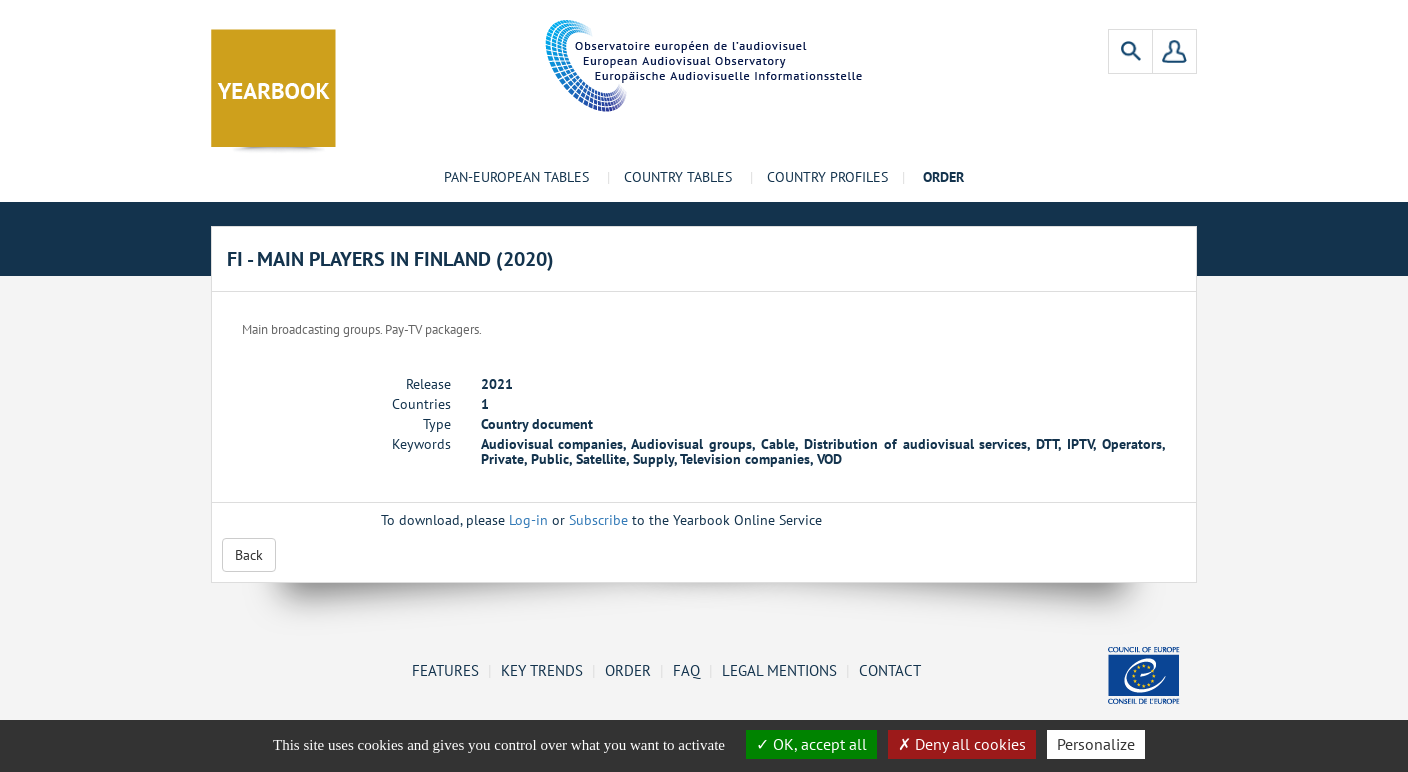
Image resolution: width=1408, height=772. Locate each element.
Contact (890, 670)
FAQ (686, 670)
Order (628, 670)
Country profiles (827, 177)
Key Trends (542, 670)
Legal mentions (779, 670)
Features (445, 670)
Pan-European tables (516, 177)
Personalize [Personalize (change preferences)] (1096, 744)
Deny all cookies (962, 744)
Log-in (528, 520)
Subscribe (598, 520)
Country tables (678, 177)
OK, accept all (811, 744)
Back (249, 555)
